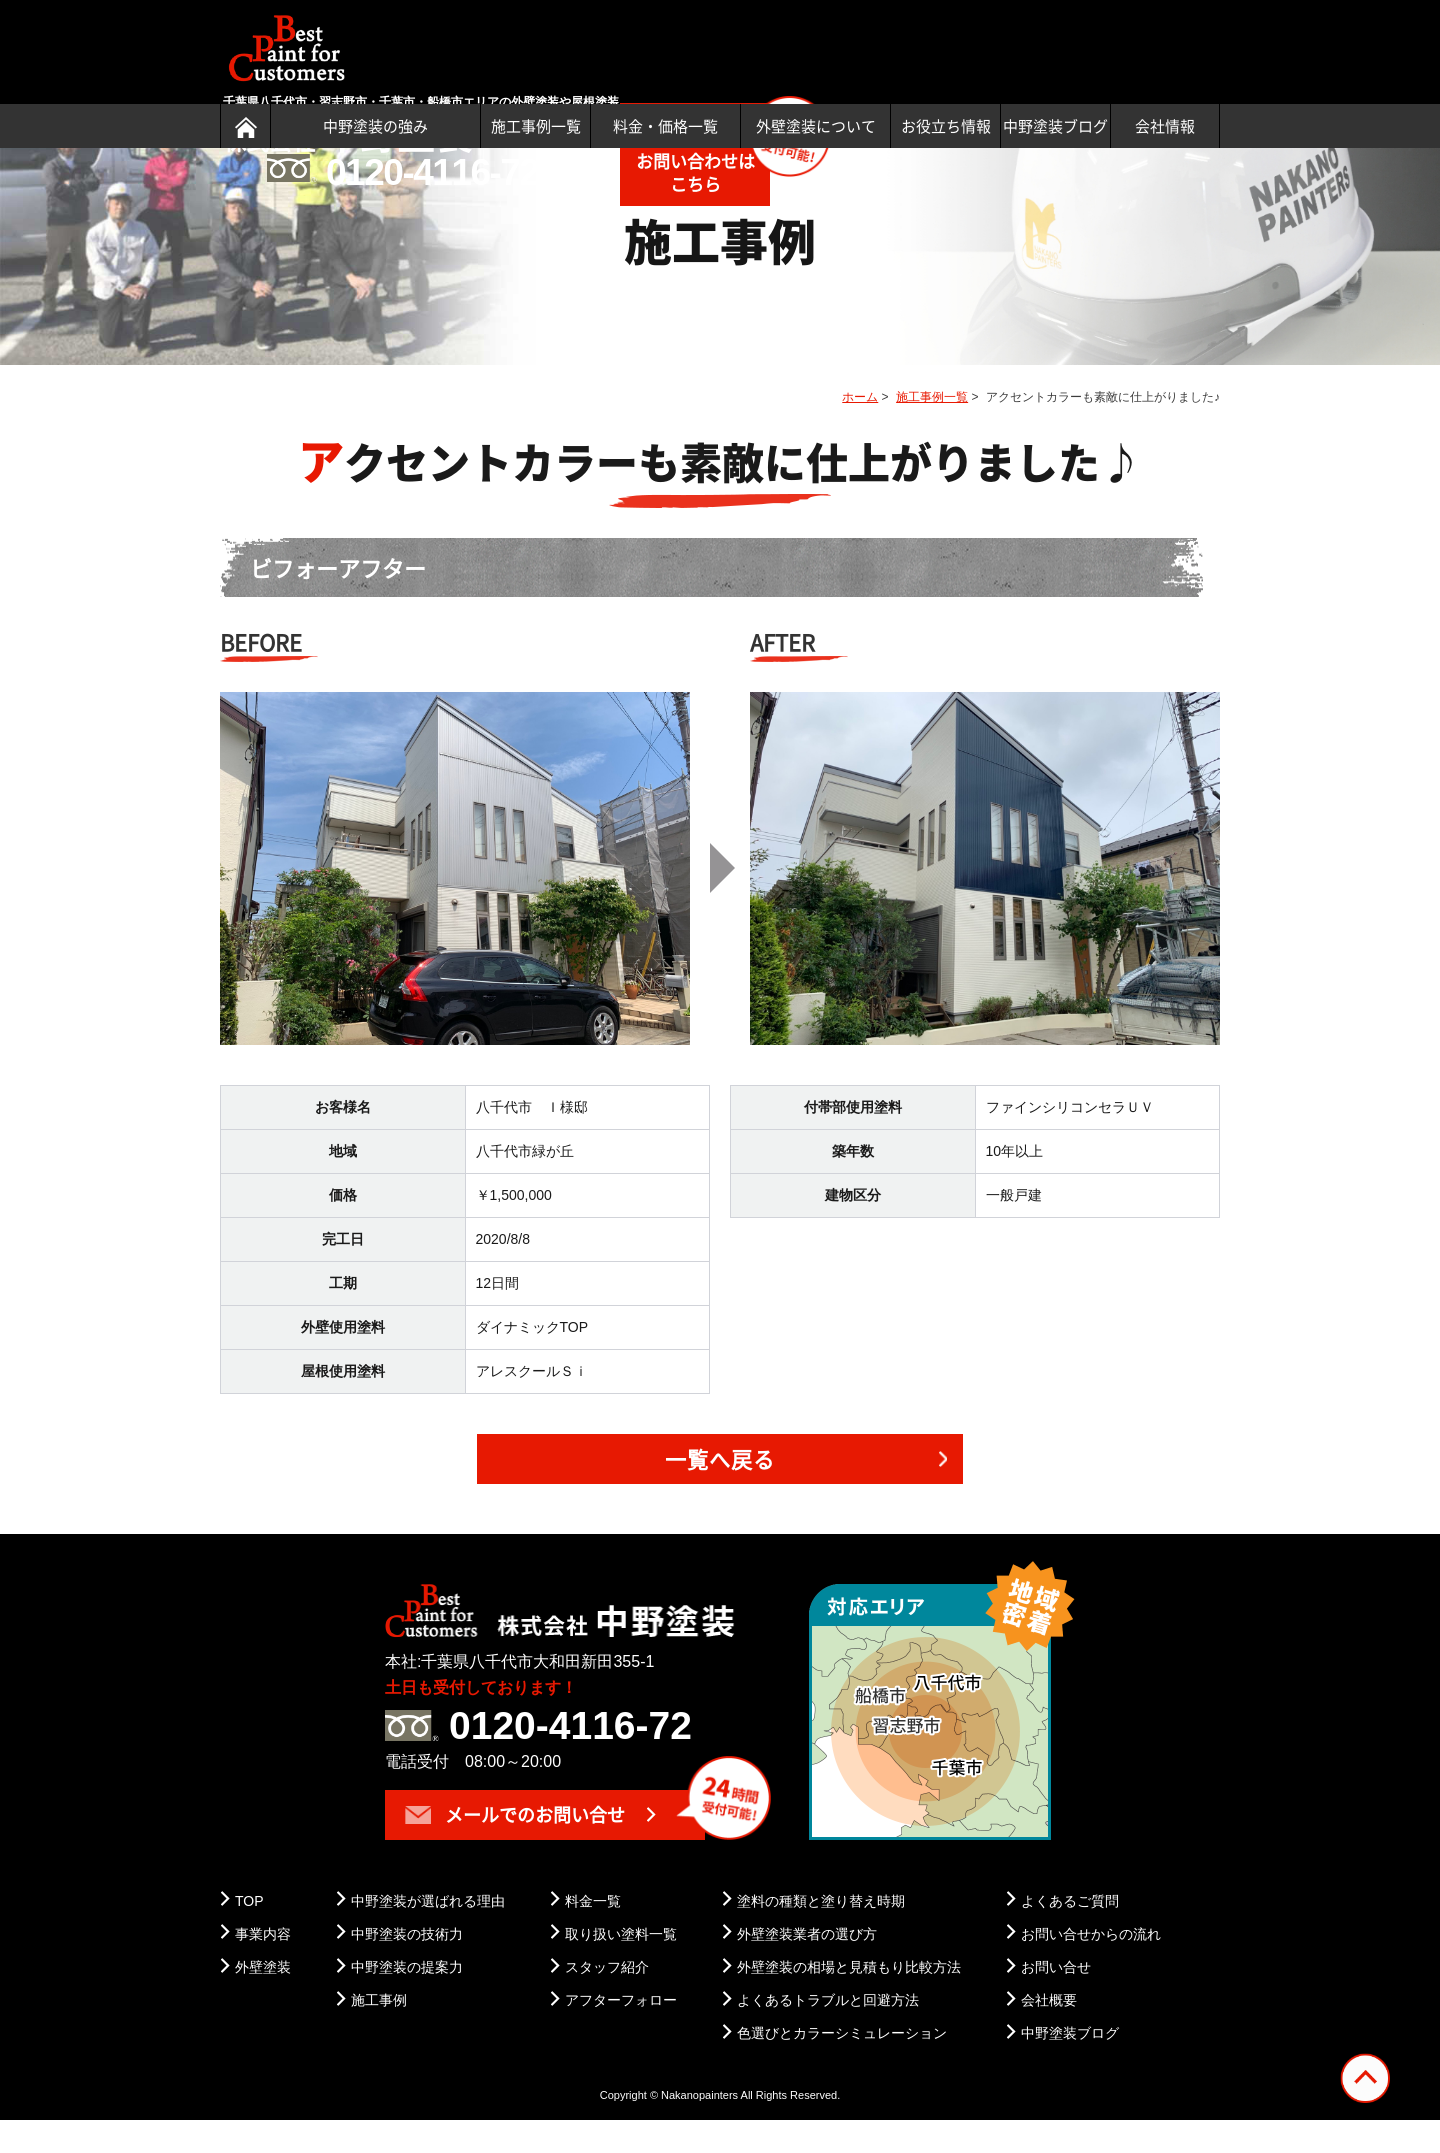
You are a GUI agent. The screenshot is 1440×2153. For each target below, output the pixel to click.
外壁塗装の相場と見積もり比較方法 (849, 2000)
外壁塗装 (263, 2000)
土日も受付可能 (959, 33)
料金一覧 (593, 1933)
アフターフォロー (621, 2033)
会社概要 (1049, 2033)
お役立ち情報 (946, 126)
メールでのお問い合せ (515, 1846)
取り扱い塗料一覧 (621, 1967)
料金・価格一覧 (665, 126)
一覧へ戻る (720, 1492)
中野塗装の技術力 (407, 1967)
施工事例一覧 (536, 126)
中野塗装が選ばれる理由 (428, 1933)
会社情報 (1165, 126)
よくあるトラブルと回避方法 (828, 2033)
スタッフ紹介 (607, 2000)
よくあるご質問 (1070, 1933)
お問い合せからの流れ (1091, 1967)
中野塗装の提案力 (407, 2000)
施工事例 (379, 2033)
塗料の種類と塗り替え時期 (821, 1933)
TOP (249, 1933)
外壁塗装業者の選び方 (807, 1967)
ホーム (860, 430)
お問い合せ (1056, 2000)
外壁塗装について (816, 126)
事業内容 (263, 1967)
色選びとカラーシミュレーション (842, 2066)
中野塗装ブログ (1055, 126)
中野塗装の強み (375, 126)
